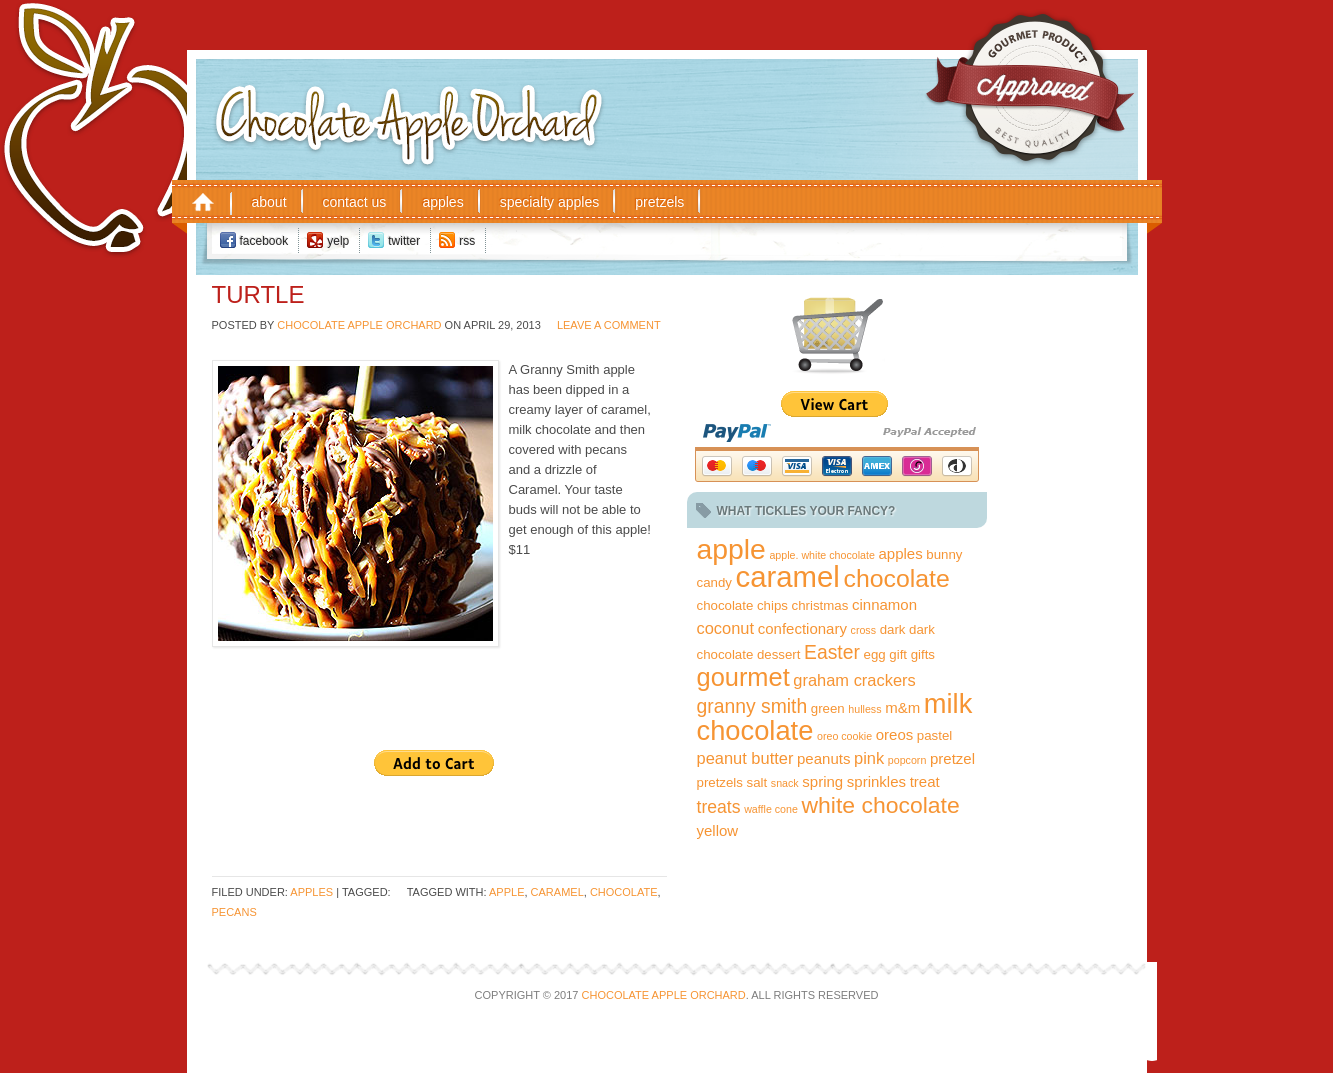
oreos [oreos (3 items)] (895, 734)
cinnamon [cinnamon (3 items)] (884, 604)
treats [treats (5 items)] (719, 807)
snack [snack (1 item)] (785, 783)
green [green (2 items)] (828, 708)
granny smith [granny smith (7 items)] (752, 706)
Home (203, 200)
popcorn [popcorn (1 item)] (907, 760)
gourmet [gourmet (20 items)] (743, 677)
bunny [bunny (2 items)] (944, 554)
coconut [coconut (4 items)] (726, 628)
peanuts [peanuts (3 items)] (823, 758)
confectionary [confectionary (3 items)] (802, 628)
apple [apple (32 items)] (731, 549)
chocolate (624, 892)
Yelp (338, 241)
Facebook (264, 241)
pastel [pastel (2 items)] (934, 735)
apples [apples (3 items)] (900, 553)
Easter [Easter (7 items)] (832, 652)
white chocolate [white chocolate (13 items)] (881, 805)
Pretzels (659, 202)
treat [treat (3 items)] (925, 781)
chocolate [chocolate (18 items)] (896, 578)
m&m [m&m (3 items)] (902, 707)
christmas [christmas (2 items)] (820, 605)
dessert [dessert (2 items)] (779, 654)
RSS (467, 241)
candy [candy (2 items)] (714, 582)
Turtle (258, 294)
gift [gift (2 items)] (898, 654)
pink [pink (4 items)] (869, 758)
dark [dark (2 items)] (893, 629)
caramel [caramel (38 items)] (788, 576)
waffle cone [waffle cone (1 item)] (771, 809)
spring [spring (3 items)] (822, 781)
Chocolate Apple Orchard (464, 89)
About (269, 202)
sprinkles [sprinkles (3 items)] (876, 781)
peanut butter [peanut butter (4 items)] (745, 758)
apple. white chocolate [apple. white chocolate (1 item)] (821, 555)
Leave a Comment (609, 325)
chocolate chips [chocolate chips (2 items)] (742, 605)
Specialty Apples (550, 202)
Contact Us (355, 202)
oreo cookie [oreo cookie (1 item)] (844, 736)
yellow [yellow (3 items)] (718, 830)
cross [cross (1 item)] (863, 630)
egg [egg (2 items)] (875, 654)
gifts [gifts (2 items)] (923, 654)
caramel (557, 892)
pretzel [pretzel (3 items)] (952, 758)
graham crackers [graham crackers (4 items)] (854, 680)
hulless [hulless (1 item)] (864, 709)
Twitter (404, 241)
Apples (442, 202)
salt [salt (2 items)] (757, 782)
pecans (234, 912)
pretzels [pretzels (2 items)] (720, 782)
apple (506, 892)
